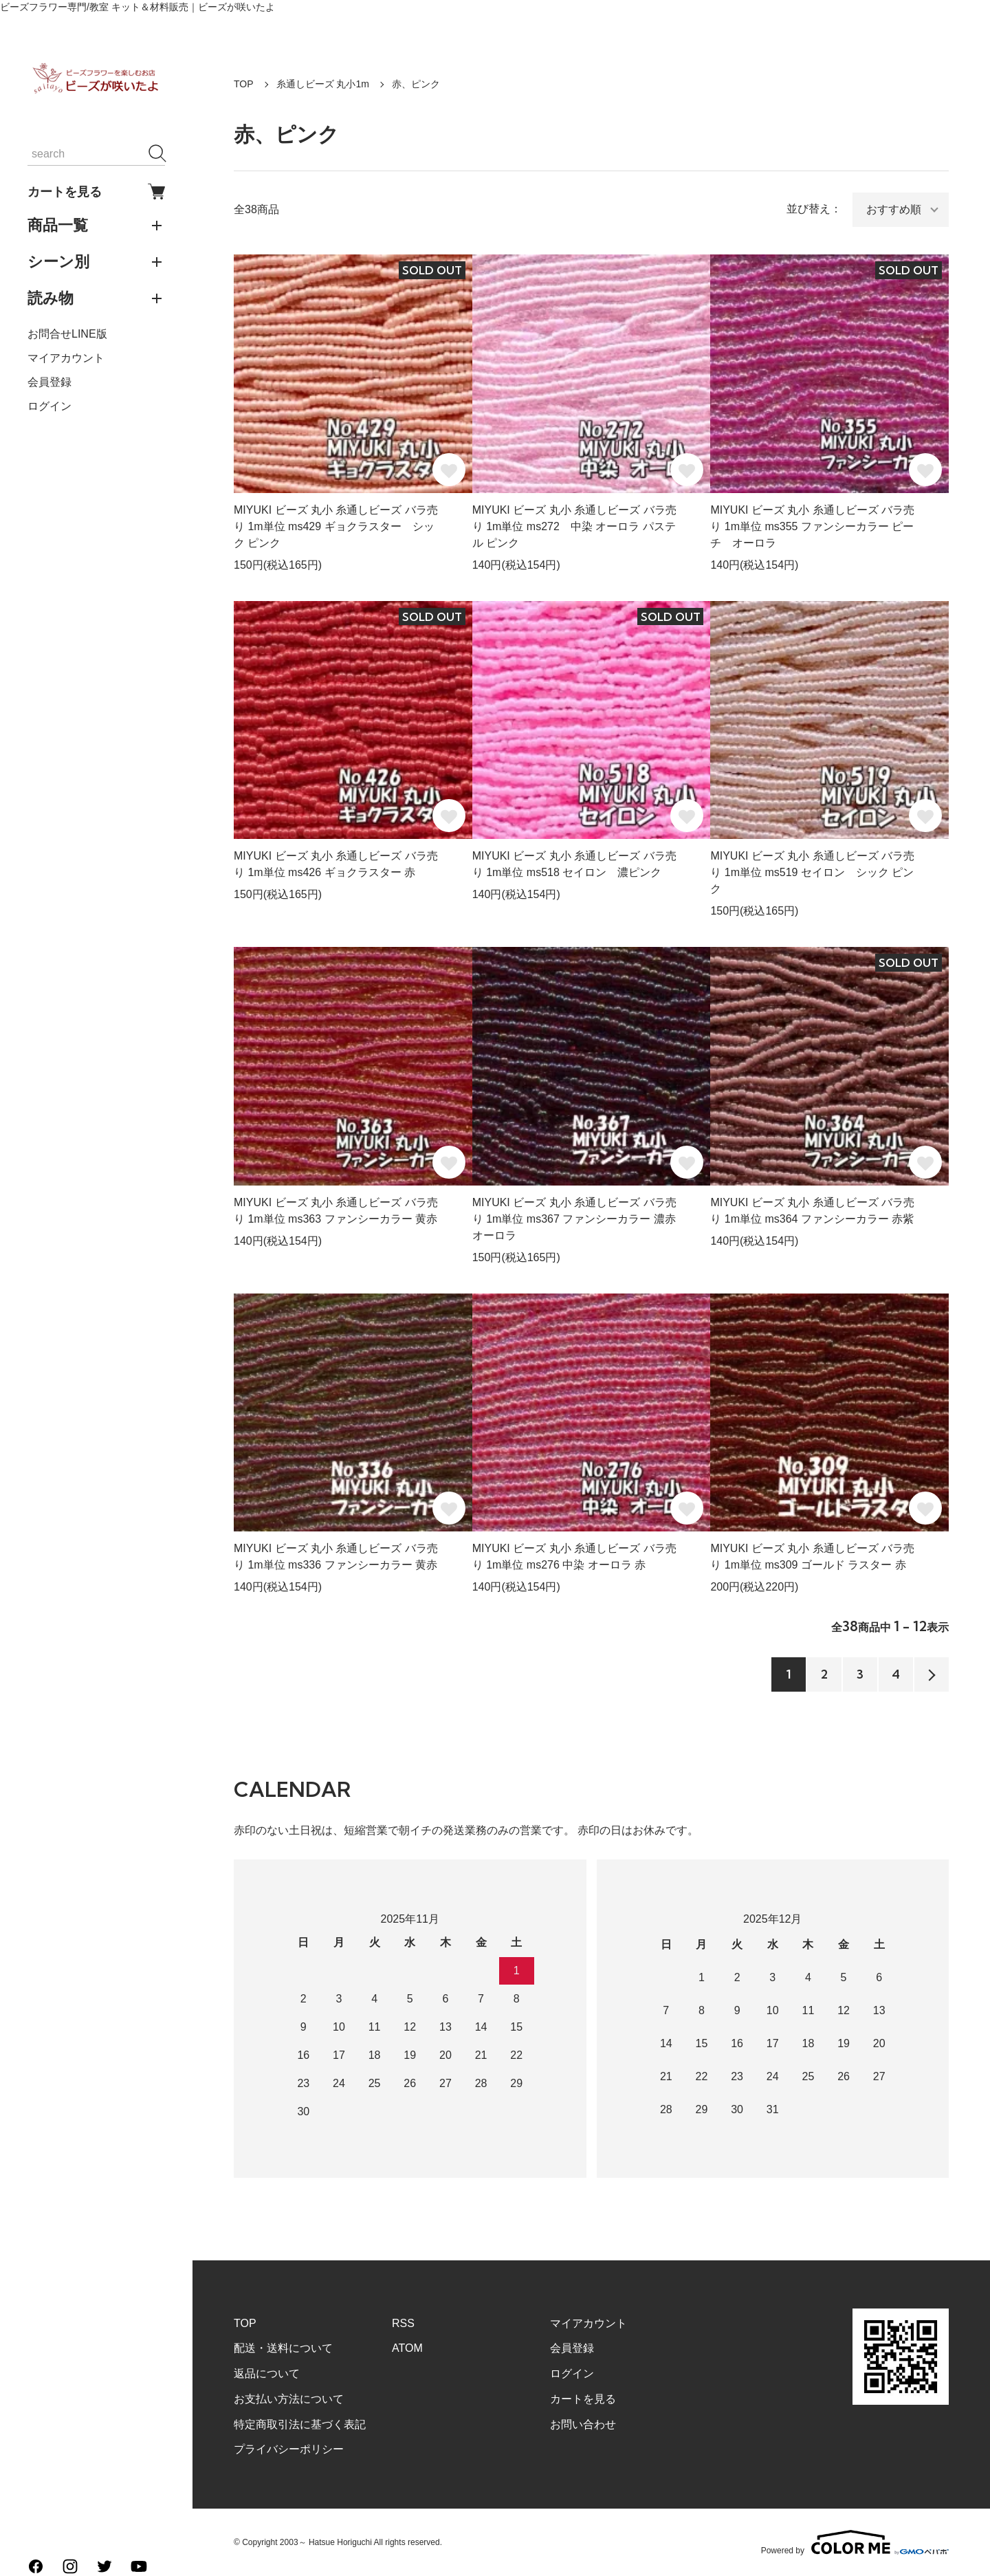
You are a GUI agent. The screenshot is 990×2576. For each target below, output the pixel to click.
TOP (244, 83)
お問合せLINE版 (67, 334)
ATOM (407, 2348)
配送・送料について (283, 2348)
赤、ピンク (416, 83)
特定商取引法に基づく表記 (300, 2424)
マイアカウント (66, 358)
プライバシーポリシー (289, 2449)
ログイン (50, 406)
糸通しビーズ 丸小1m (322, 83)
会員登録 (50, 382)
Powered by (855, 2542)
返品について (267, 2373)
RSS (403, 2323)
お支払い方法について (289, 2399)
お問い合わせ (583, 2424)
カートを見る (96, 191)
